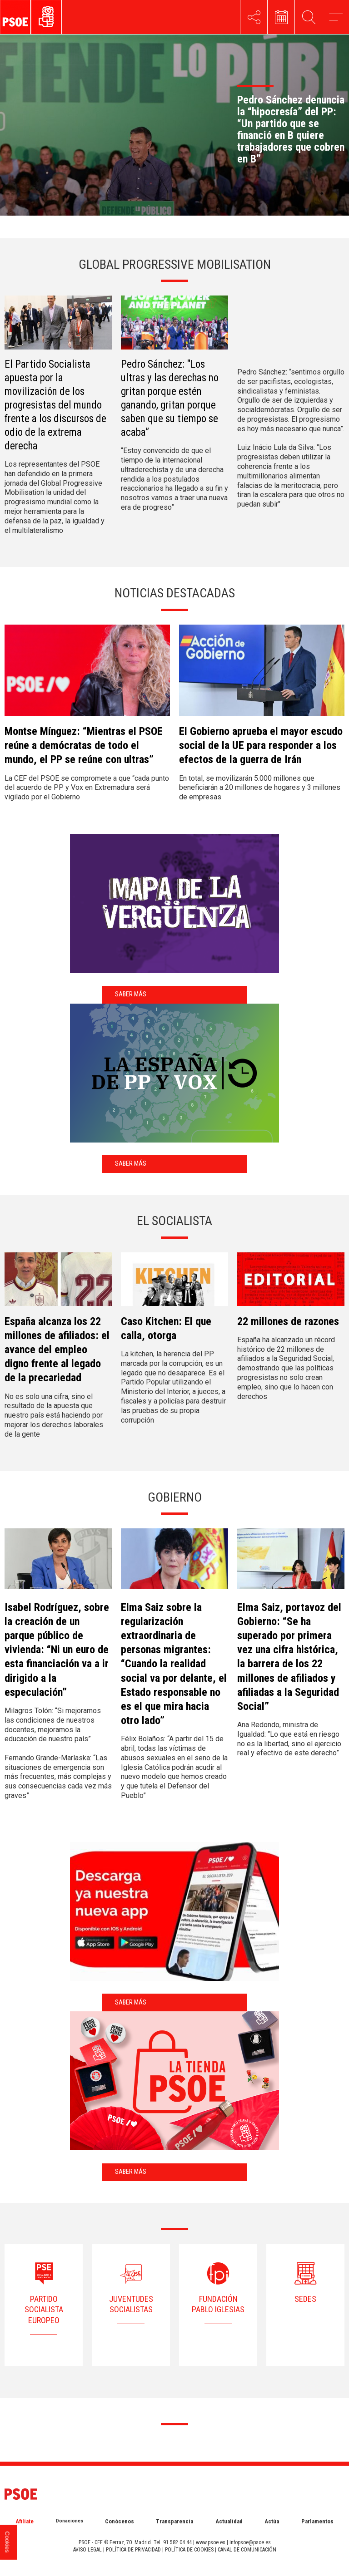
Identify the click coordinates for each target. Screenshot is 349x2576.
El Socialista (174, 1220)
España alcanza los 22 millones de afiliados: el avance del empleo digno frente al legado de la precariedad (57, 1349)
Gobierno (175, 1497)
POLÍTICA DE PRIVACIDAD (133, 2549)
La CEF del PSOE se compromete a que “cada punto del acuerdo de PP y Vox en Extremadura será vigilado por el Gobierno (87, 788)
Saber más (130, 994)
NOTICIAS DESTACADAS (175, 593)
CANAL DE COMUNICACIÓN (247, 2549)
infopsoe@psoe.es (250, 2542)
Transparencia (174, 2521)
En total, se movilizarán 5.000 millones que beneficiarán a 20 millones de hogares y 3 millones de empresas (259, 788)
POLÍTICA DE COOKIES (189, 2549)
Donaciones (69, 2520)
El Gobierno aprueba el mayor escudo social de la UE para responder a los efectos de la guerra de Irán (261, 745)
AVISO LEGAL (87, 2549)
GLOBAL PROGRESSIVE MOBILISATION (175, 264)
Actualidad (229, 2521)
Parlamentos (317, 2521)
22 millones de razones (288, 1321)
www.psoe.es (210, 2542)
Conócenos (119, 2521)
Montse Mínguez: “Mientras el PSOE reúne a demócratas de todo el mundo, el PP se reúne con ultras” (84, 745)
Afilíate (24, 2521)
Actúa (271, 2521)
